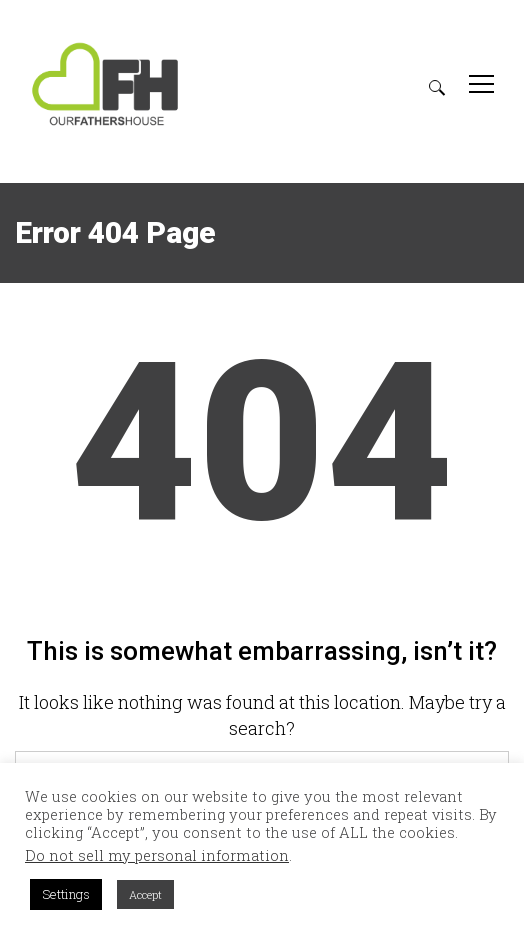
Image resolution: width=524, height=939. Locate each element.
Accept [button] (145, 894)
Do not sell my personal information (157, 856)
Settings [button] (66, 894)
